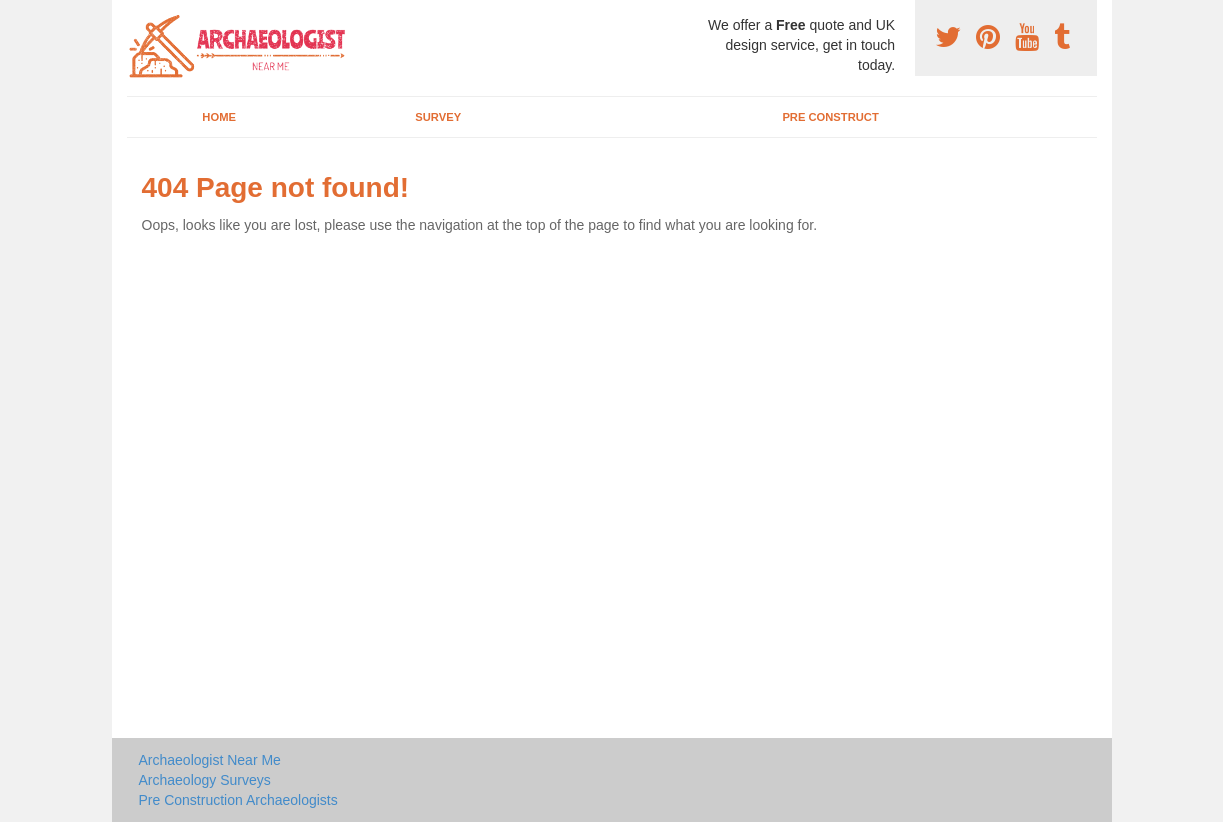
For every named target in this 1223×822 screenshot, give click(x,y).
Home (219, 117)
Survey (438, 117)
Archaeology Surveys (205, 780)
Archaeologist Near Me (210, 760)
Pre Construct (830, 117)
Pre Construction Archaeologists (238, 800)
